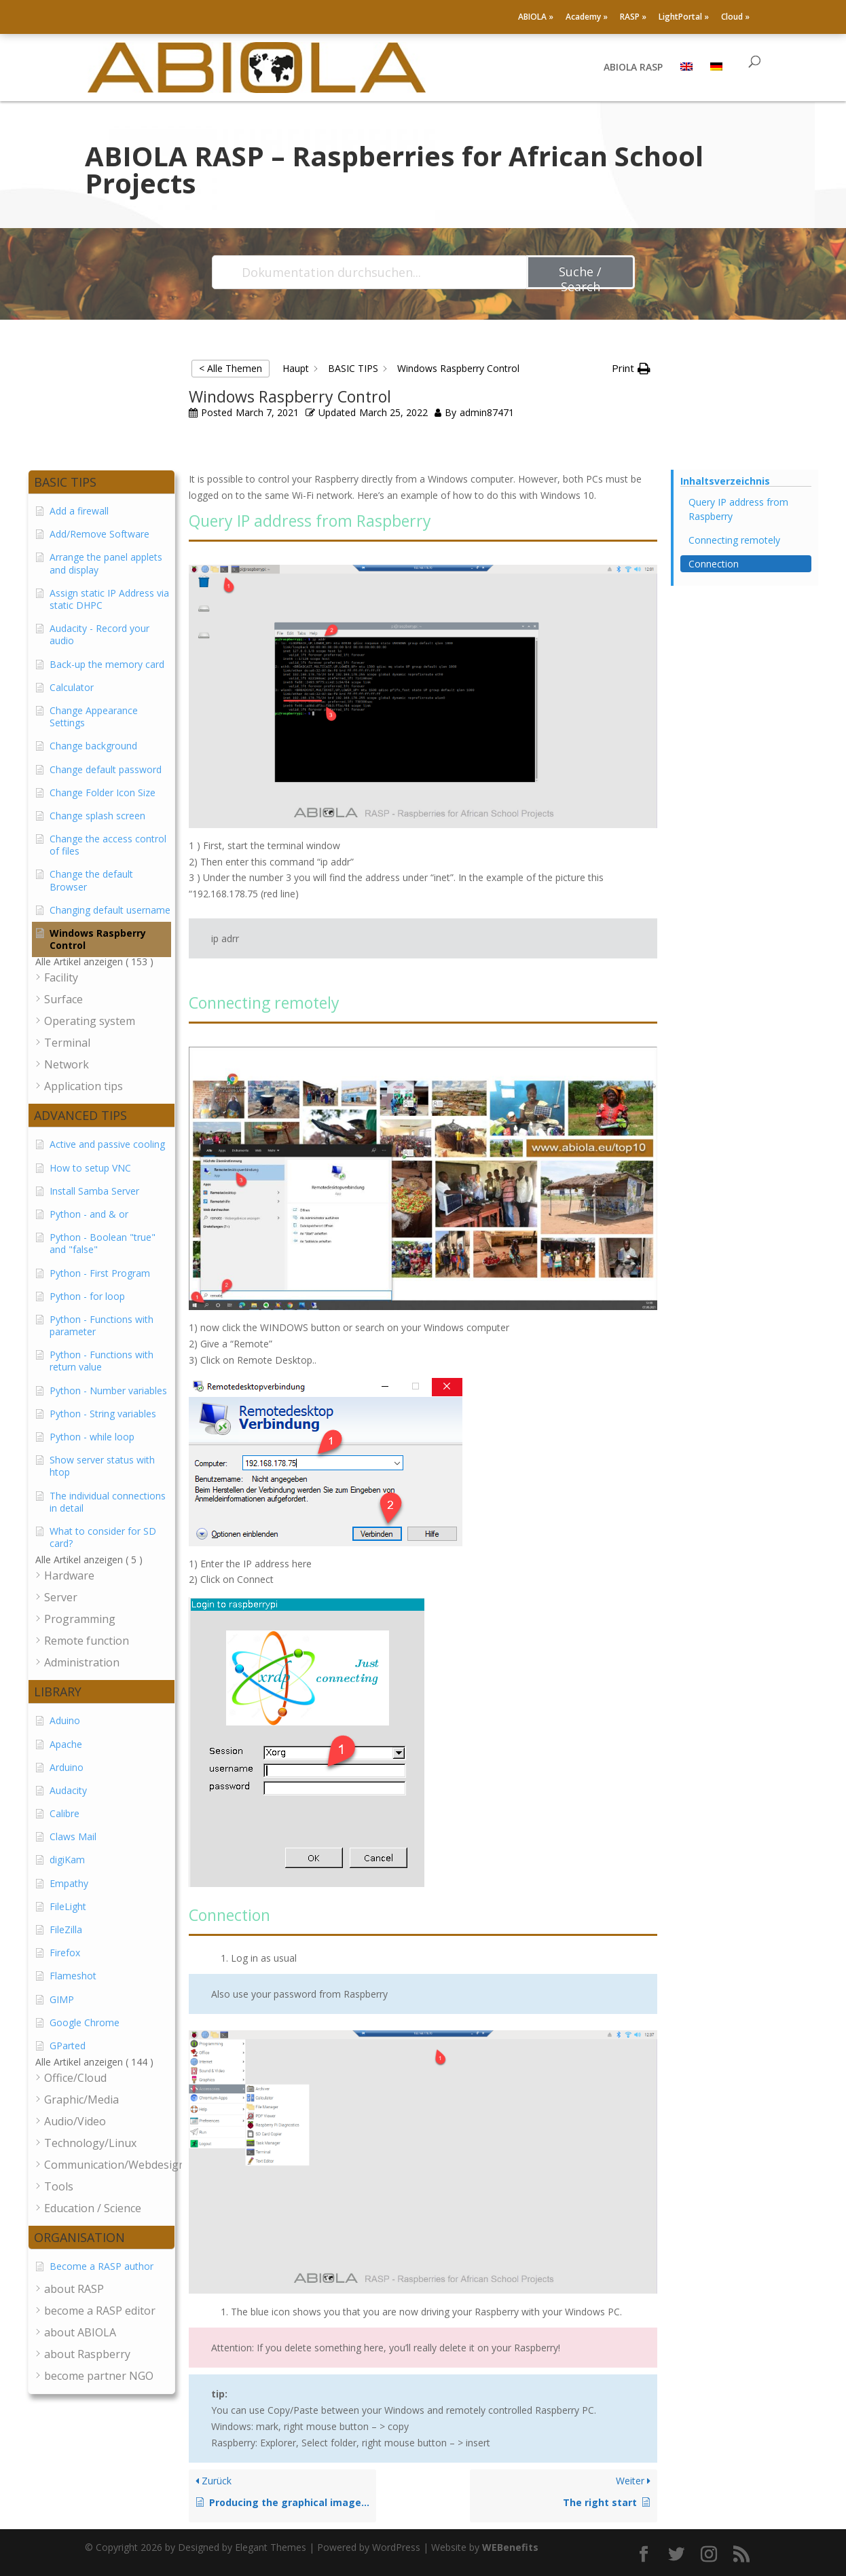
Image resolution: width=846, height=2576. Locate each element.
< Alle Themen (230, 368)
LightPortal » (684, 17)
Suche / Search (580, 276)
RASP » (633, 17)
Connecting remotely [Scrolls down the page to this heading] (734, 540)
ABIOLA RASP (633, 68)
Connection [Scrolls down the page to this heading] (713, 563)
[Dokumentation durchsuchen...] (370, 272)
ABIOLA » (535, 17)
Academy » (587, 17)
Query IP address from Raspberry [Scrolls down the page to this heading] (738, 509)
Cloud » (735, 17)
